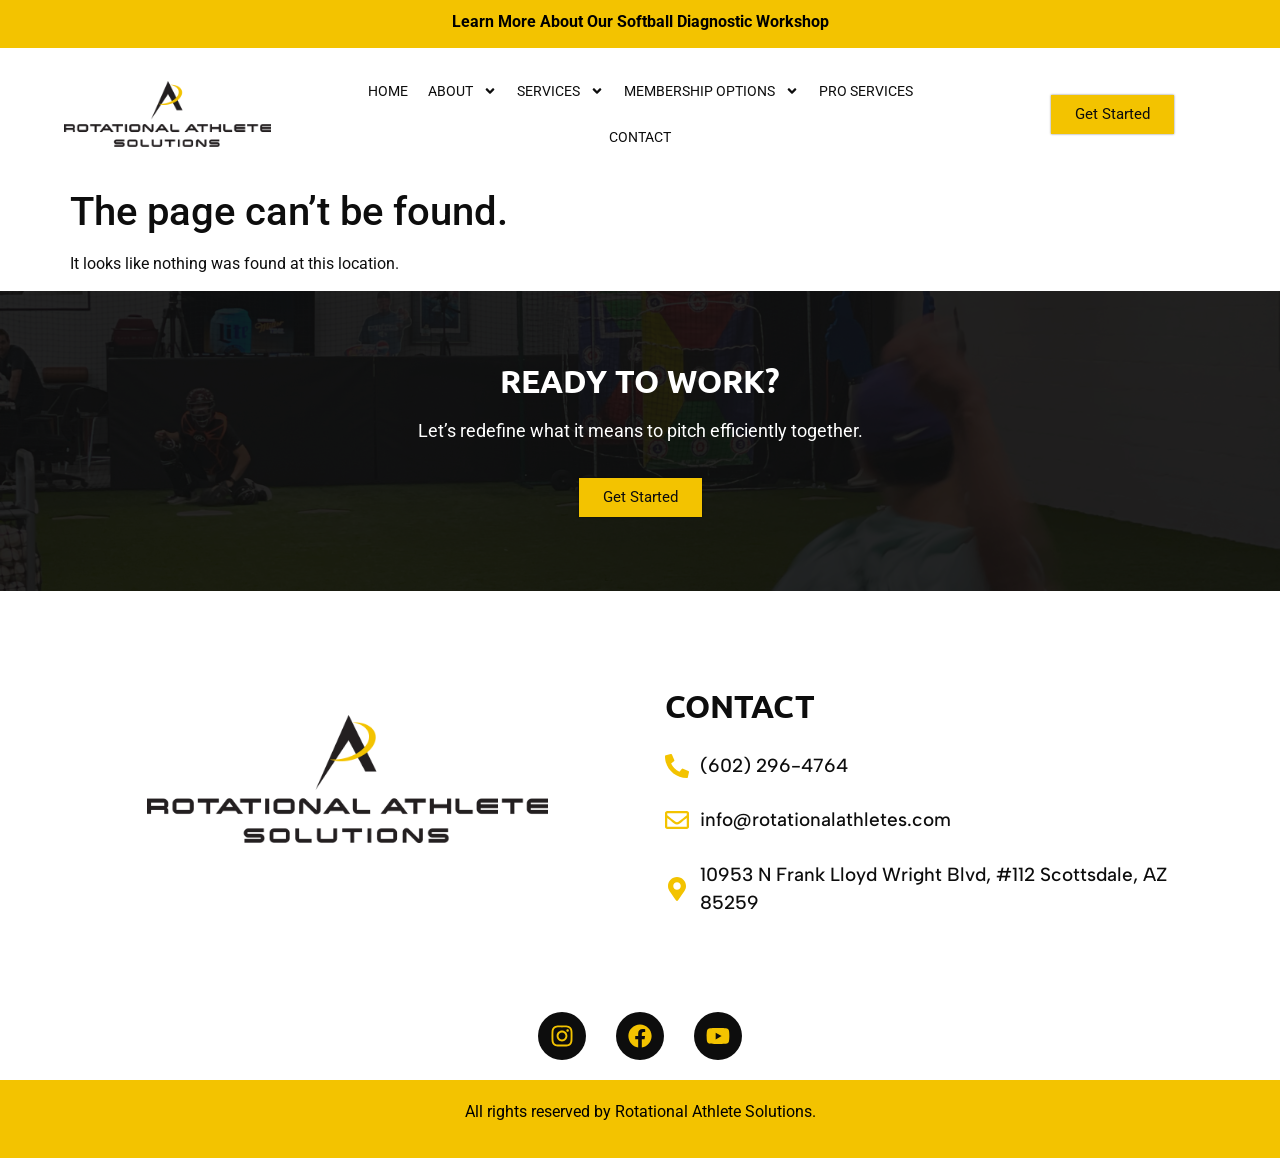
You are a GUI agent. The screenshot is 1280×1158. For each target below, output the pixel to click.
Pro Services (866, 91)
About (462, 91)
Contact (640, 137)
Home (388, 91)
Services (560, 91)
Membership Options (711, 91)
